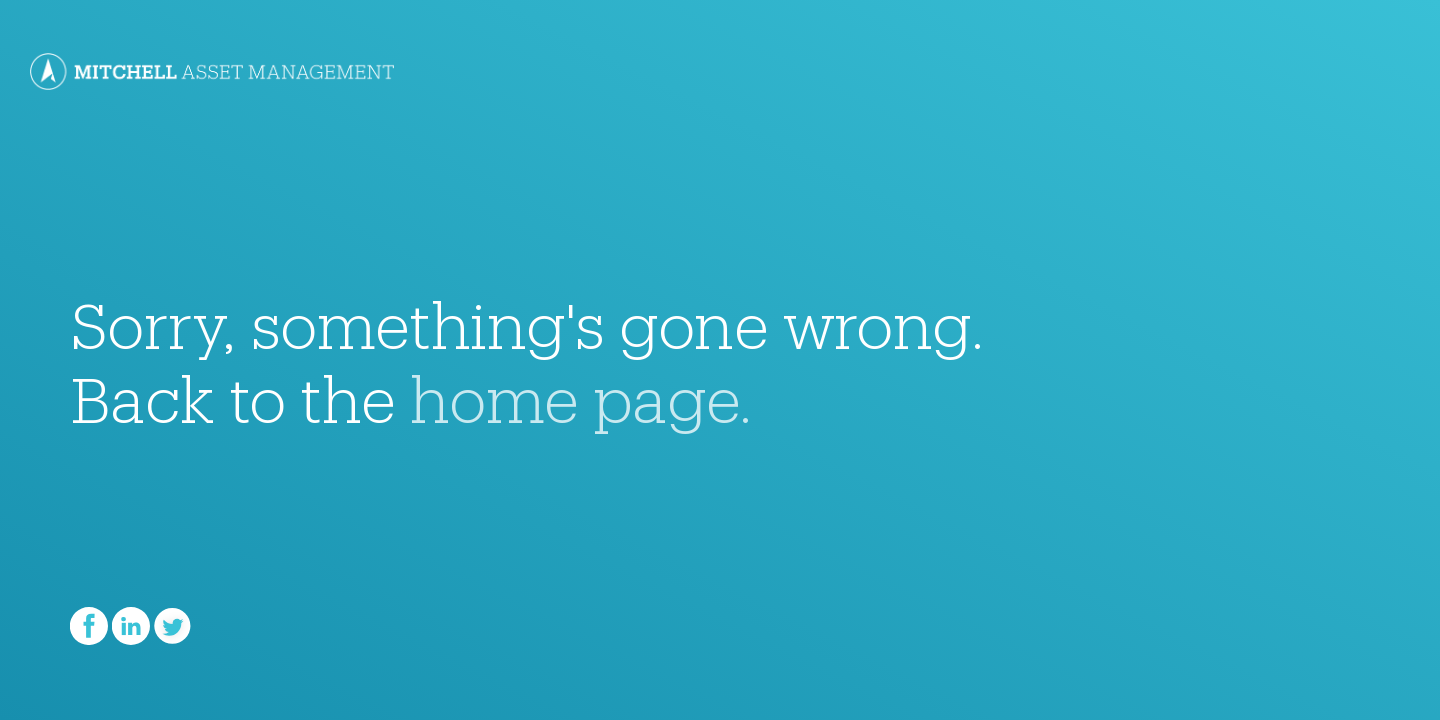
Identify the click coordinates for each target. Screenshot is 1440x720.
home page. (581, 387)
